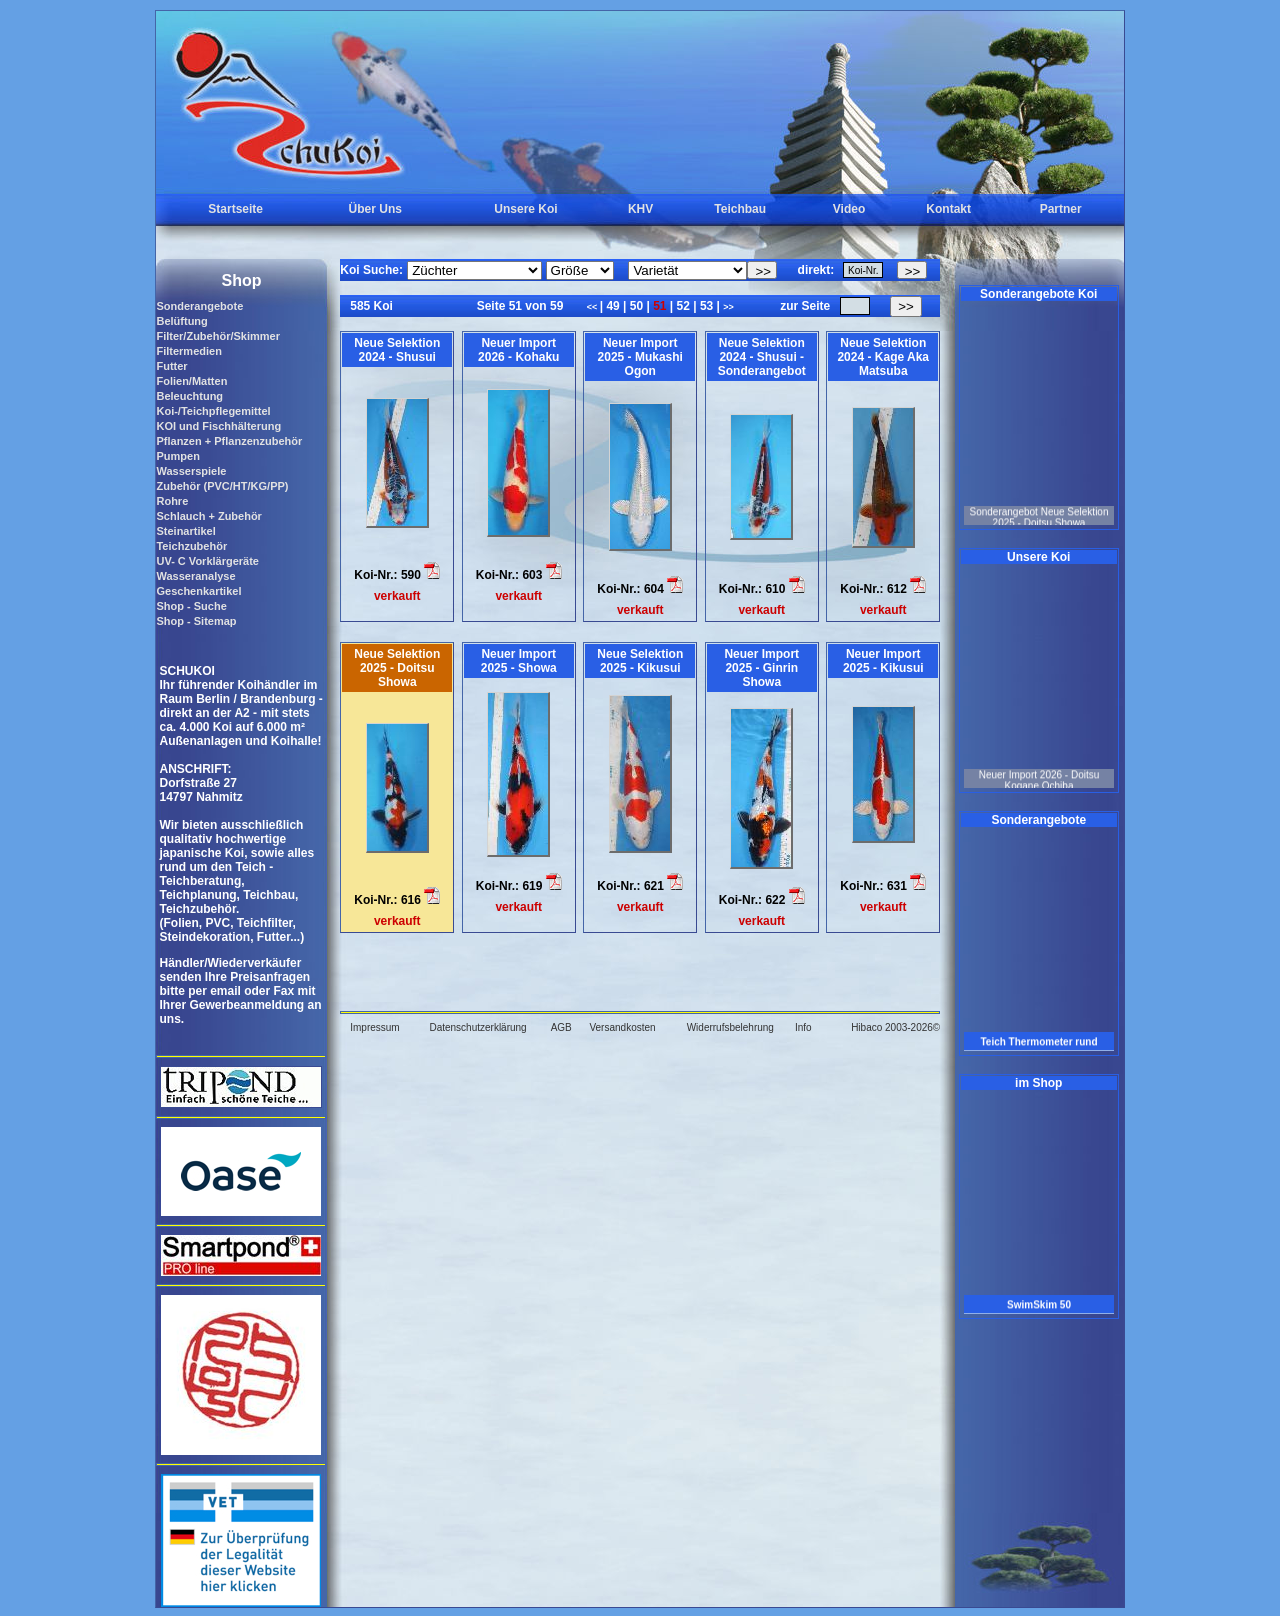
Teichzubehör (191, 546)
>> (728, 307)
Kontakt (948, 209)
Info (803, 1027)
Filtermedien (188, 351)
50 (636, 306)
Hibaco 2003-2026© (895, 1027)
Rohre (172, 501)
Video (849, 209)
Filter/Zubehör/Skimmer (217, 336)
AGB (561, 1027)
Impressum (374, 1027)
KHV (640, 209)
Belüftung (181, 321)
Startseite (235, 209)
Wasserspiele (191, 471)
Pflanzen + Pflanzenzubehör (229, 441)
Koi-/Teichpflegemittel (213, 411)
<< (593, 307)
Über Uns (375, 209)
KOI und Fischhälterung (218, 426)
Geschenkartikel (198, 591)
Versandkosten (622, 1027)
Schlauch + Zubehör (208, 516)
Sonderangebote (199, 306)
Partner (1061, 209)
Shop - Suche (191, 606)
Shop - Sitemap (196, 621)
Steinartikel (185, 531)
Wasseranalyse (195, 576)
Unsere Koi (525, 209)
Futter (171, 366)
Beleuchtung (189, 396)
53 (707, 306)
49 (613, 306)
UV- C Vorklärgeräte (207, 561)
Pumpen (177, 456)
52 (683, 306)
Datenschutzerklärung (477, 1027)
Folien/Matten (191, 381)
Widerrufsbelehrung (730, 1027)
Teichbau (740, 209)
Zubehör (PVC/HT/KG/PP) (222, 486)
